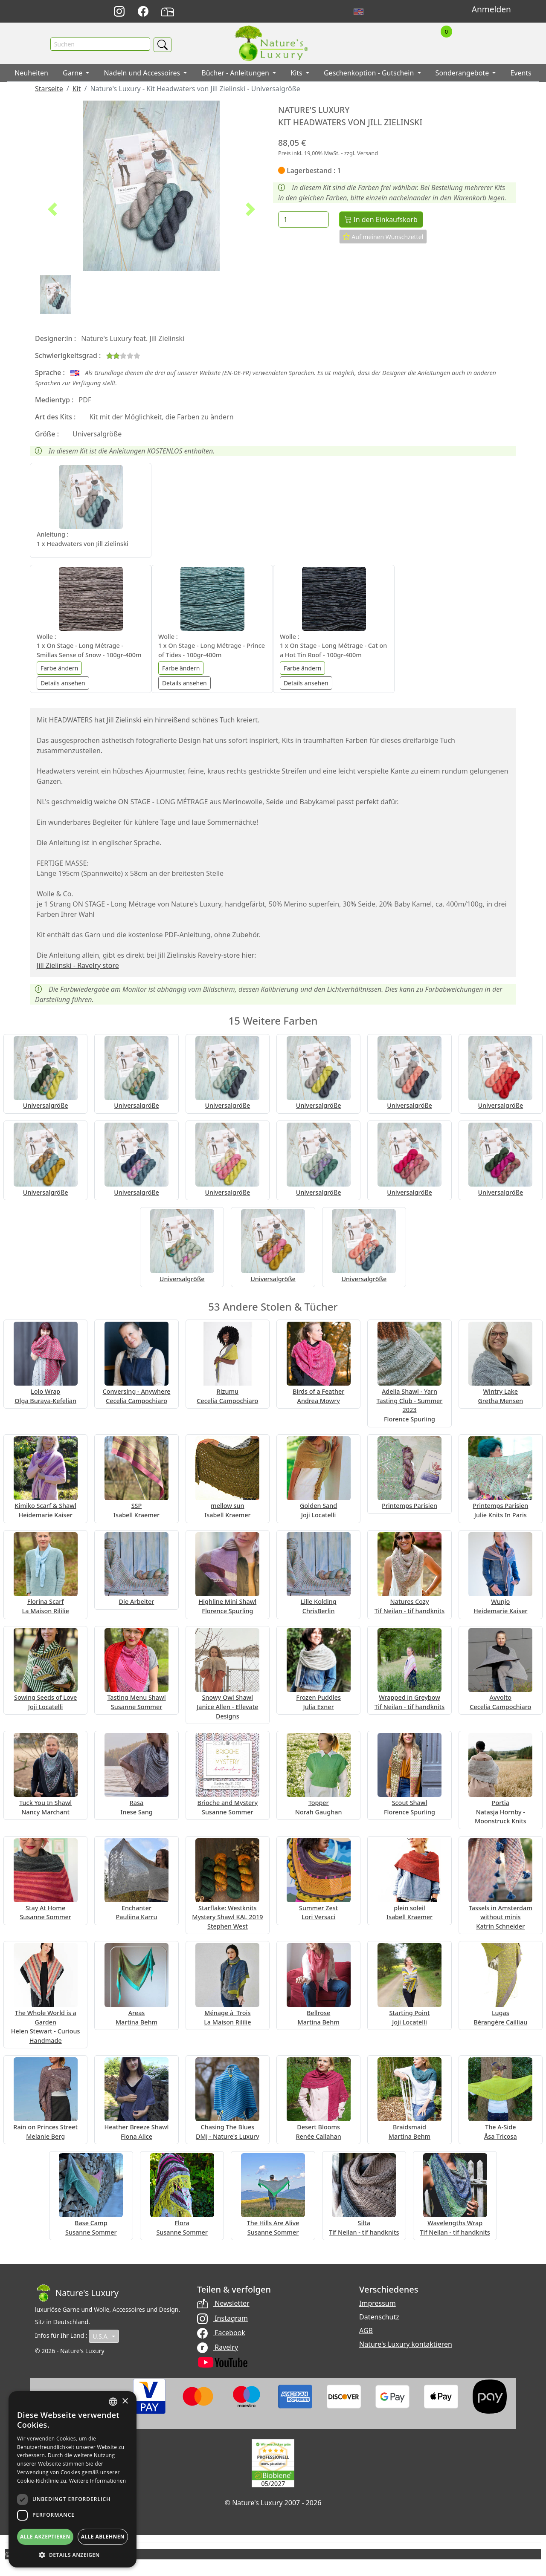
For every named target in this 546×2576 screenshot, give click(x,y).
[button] (52, 211)
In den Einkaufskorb (381, 220)
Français (377, 12)
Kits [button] (297, 74)
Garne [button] (73, 74)
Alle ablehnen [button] (103, 2536)
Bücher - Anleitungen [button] (236, 74)
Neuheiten (31, 74)
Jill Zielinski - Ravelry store (78, 966)
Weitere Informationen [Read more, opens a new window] (97, 2480)
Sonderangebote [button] (463, 74)
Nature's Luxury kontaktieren (405, 2346)
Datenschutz (379, 2318)
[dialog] (72, 2479)
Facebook (221, 2334)
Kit (77, 90)
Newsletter (223, 2305)
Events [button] (520, 74)
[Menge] (303, 221)
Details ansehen (63, 684)
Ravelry (217, 2348)
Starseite (49, 90)
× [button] (125, 2401)
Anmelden (491, 9)
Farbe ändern (59, 669)
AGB (366, 2332)
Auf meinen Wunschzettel (383, 238)
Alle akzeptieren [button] (45, 2536)
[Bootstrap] (77, 2294)
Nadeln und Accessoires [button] (143, 74)
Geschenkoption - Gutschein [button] (370, 74)
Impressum (377, 2305)
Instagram (222, 2319)
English (358, 12)
